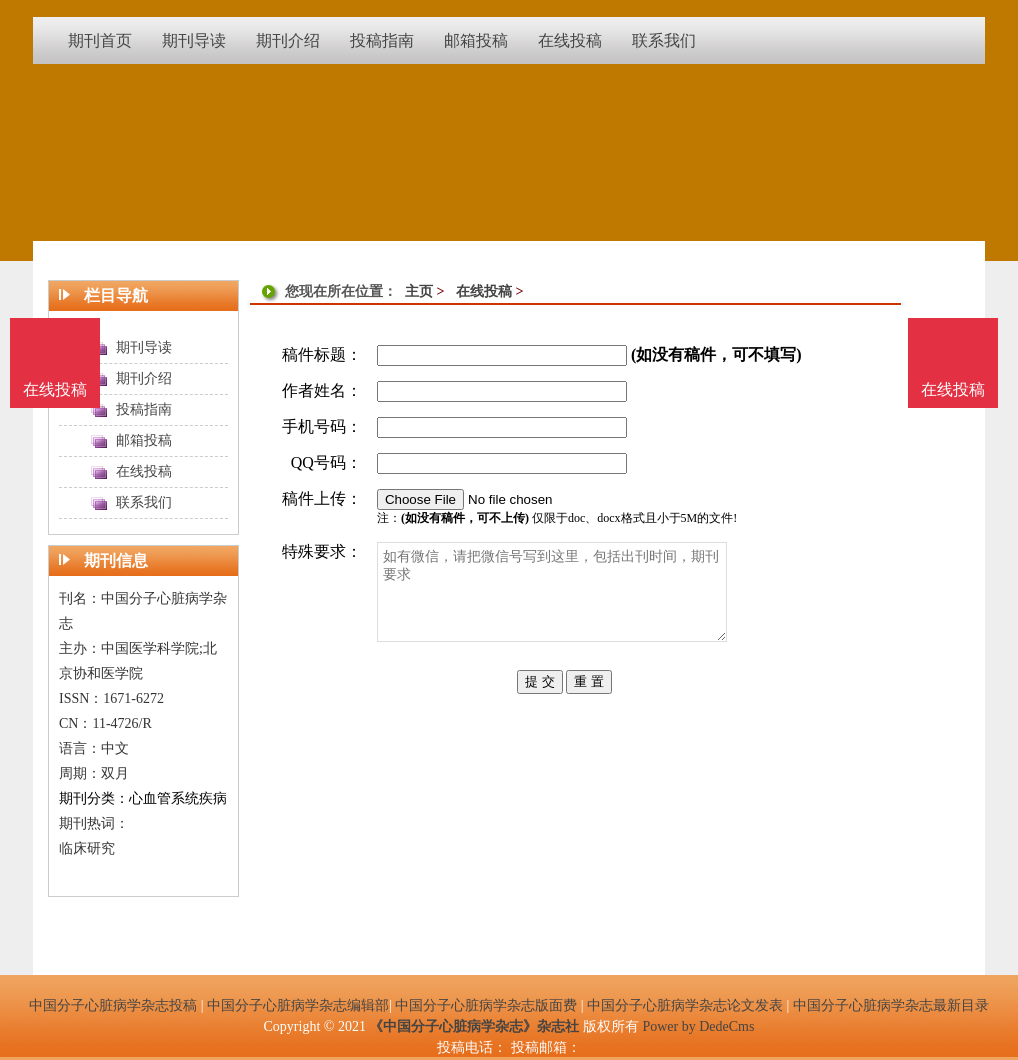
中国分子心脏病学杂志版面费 (486, 1005)
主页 (419, 291)
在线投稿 (484, 291)
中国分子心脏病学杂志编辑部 (298, 1005)
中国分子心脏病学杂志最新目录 (891, 1005)
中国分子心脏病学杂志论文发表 (685, 1005)
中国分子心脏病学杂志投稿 (113, 1005)
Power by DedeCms (698, 1026)
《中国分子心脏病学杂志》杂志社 (474, 1026)
